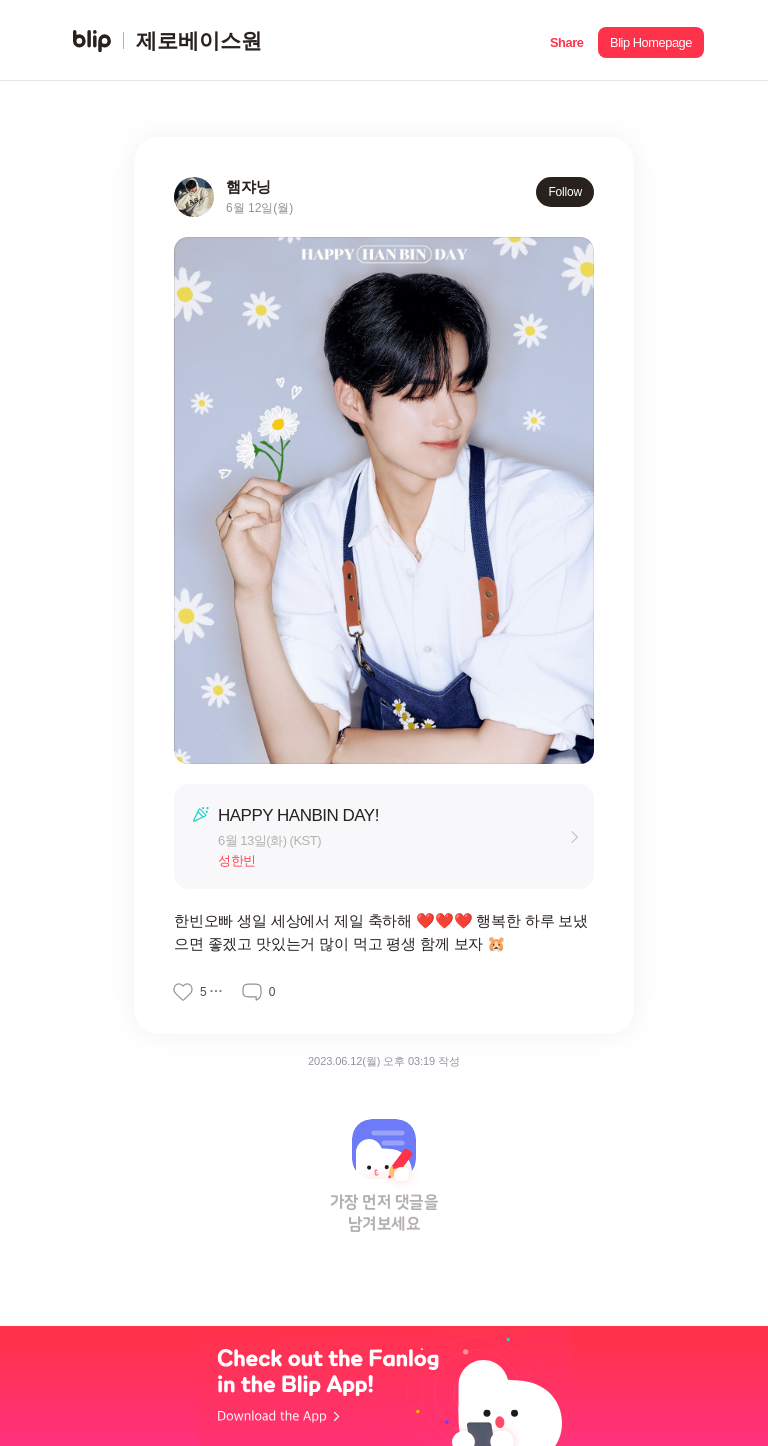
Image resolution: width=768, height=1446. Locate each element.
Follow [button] (565, 192)
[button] (566, 40)
